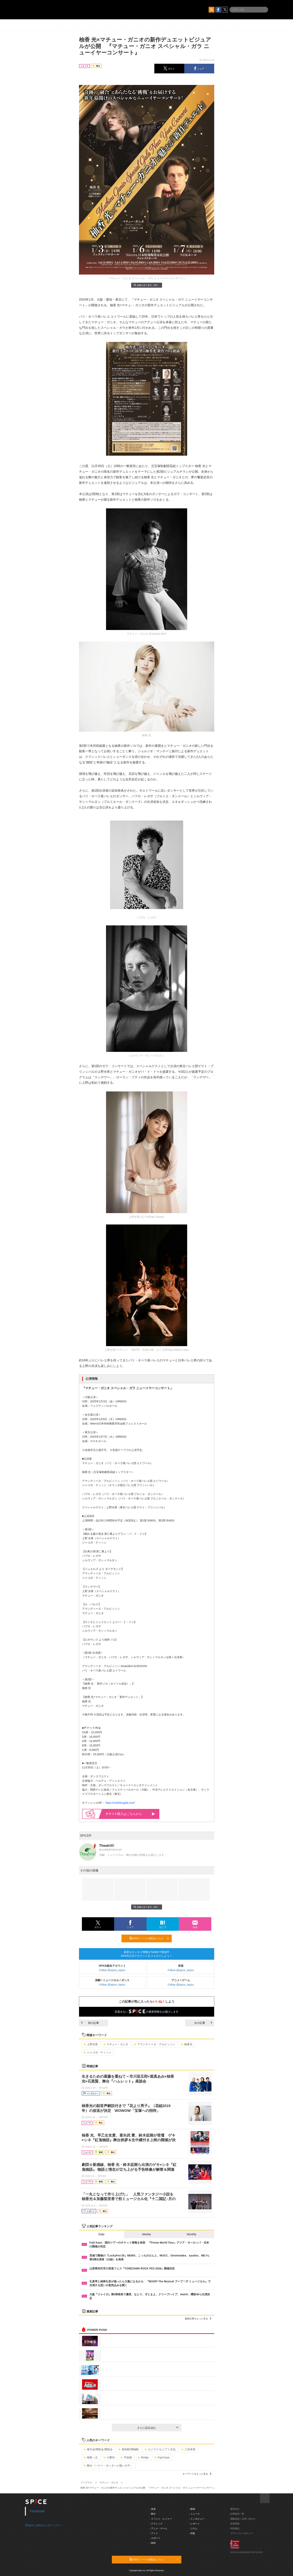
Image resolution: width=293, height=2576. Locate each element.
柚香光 (186, 2044)
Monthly (191, 2234)
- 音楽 (153, 2509)
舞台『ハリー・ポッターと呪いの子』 (108, 2465)
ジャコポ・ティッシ (97, 2052)
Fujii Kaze (162, 2457)
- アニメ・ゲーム (158, 2528)
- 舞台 (153, 2513)
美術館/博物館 (128, 2449)
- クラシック (156, 2523)
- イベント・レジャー (161, 2518)
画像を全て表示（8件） (146, 285)
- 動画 (192, 2509)
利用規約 (234, 2528)
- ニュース (194, 2513)
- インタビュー (196, 2518)
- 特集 (192, 2533)
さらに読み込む (157, 2427)
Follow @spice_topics (112, 1970)
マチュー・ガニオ (115, 2044)
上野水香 (91, 2044)
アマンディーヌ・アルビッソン (154, 2044)
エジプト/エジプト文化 (160, 2449)
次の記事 (203, 2022)
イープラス (86, 2482)
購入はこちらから (130, 1813)
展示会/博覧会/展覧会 (98, 2449)
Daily (101, 2234)
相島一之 (91, 2457)
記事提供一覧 (237, 2513)
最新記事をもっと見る (198, 2318)
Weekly (146, 2234)
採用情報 (234, 2523)
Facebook (37, 2511)
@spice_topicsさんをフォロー (43, 2525)
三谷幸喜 (188, 2449)
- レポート (194, 2523)
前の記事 (90, 2022)
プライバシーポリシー (241, 2533)
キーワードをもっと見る (197, 2474)
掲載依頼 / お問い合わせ (242, 2518)
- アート (154, 2533)
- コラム (193, 2528)
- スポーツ (155, 2538)
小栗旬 (109, 2457)
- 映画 (153, 2543)
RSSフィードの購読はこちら (149, 1938)
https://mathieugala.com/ (120, 1802)
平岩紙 (126, 2457)
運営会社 (234, 2509)
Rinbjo (143, 2457)
